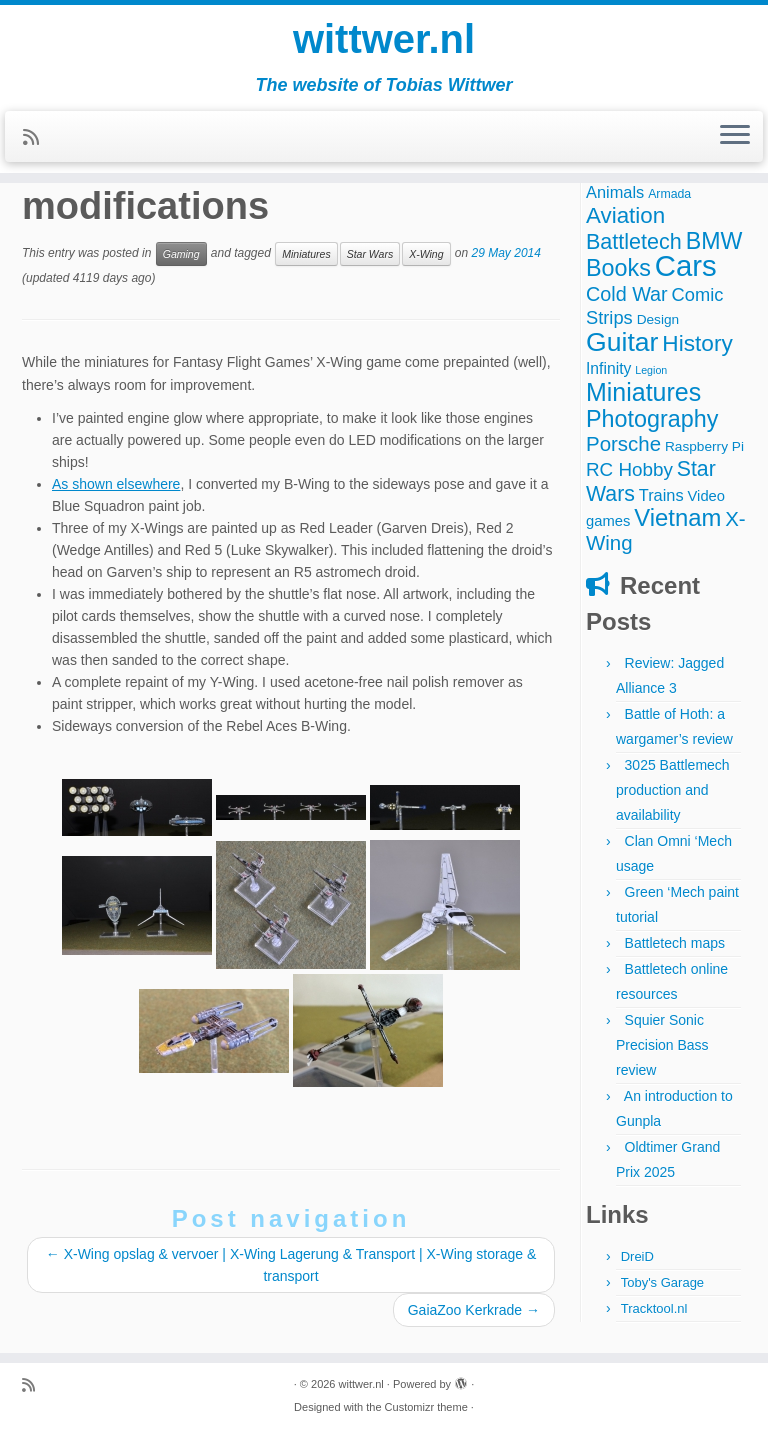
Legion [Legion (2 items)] (651, 370)
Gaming (181, 254)
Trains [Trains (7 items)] (661, 495)
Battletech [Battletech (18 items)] (634, 241)
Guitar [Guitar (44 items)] (622, 342)
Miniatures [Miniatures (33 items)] (643, 392)
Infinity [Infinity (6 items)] (608, 368)
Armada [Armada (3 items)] (669, 194)
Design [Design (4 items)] (658, 319)
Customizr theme (426, 1407)
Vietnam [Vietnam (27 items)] (677, 517)
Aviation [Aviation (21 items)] (625, 215)
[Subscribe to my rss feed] (37, 138)
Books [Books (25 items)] (618, 268)
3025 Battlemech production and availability (673, 790)
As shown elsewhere (116, 484)
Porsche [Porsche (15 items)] (623, 443)
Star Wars (370, 254)
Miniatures (306, 254)
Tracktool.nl (654, 1308)
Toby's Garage (662, 1282)
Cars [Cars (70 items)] (686, 265)
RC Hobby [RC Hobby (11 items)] (629, 469)
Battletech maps (675, 943)
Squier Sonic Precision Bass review (662, 1045)
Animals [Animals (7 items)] (615, 192)
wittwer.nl (384, 40)
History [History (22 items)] (697, 343)
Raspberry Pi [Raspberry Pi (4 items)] (704, 446)
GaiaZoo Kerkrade (474, 1310)
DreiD (637, 1256)
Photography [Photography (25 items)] (652, 419)
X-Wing (426, 254)
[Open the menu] (735, 137)
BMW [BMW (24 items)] (714, 241)
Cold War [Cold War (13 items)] (627, 294)
